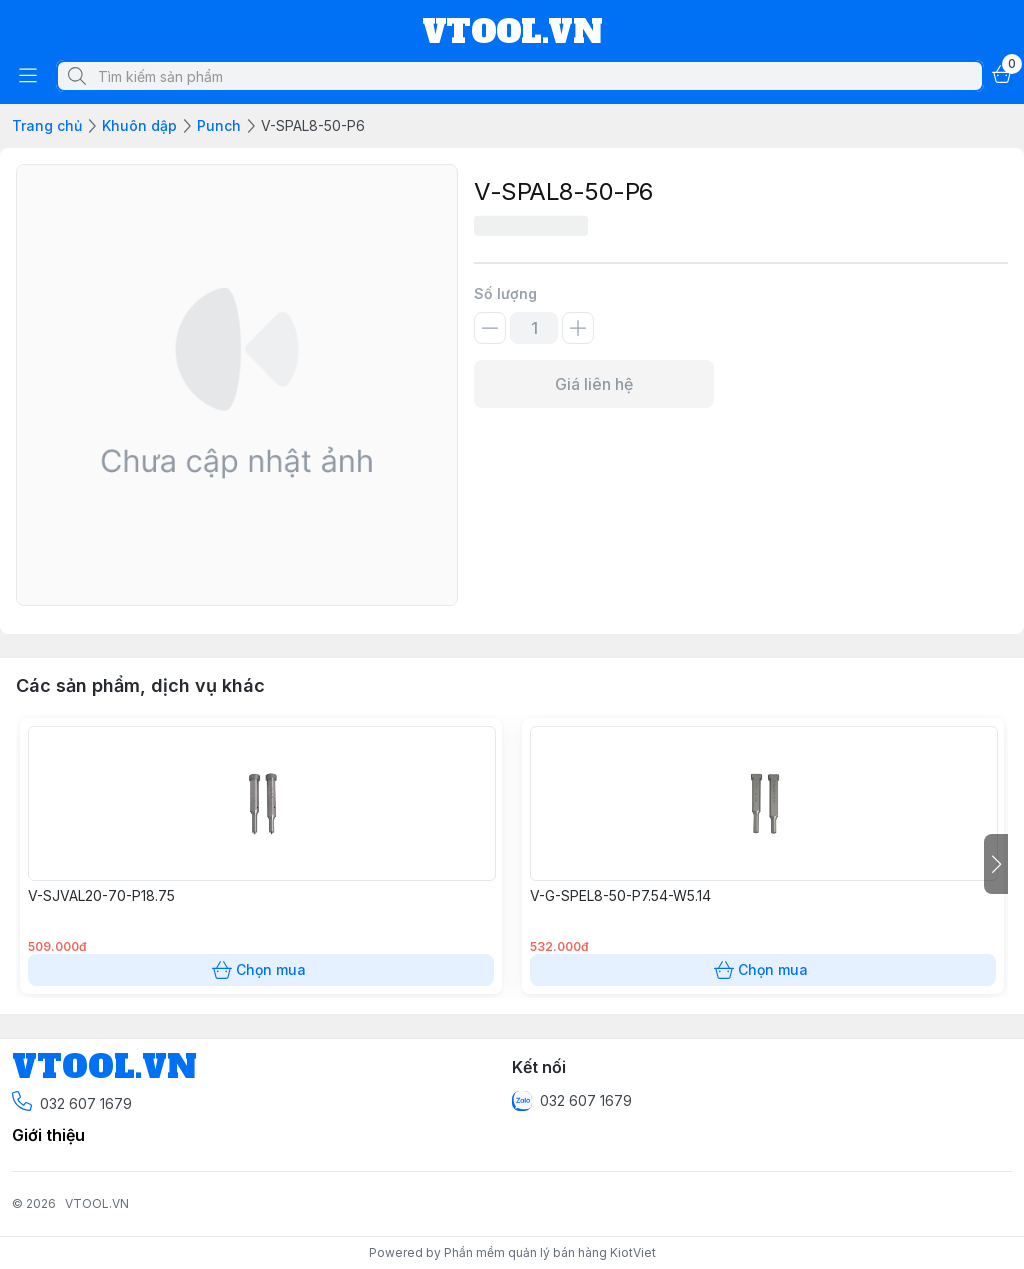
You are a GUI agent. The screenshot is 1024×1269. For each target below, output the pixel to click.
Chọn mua (261, 970)
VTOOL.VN (97, 1203)
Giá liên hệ (594, 384)
